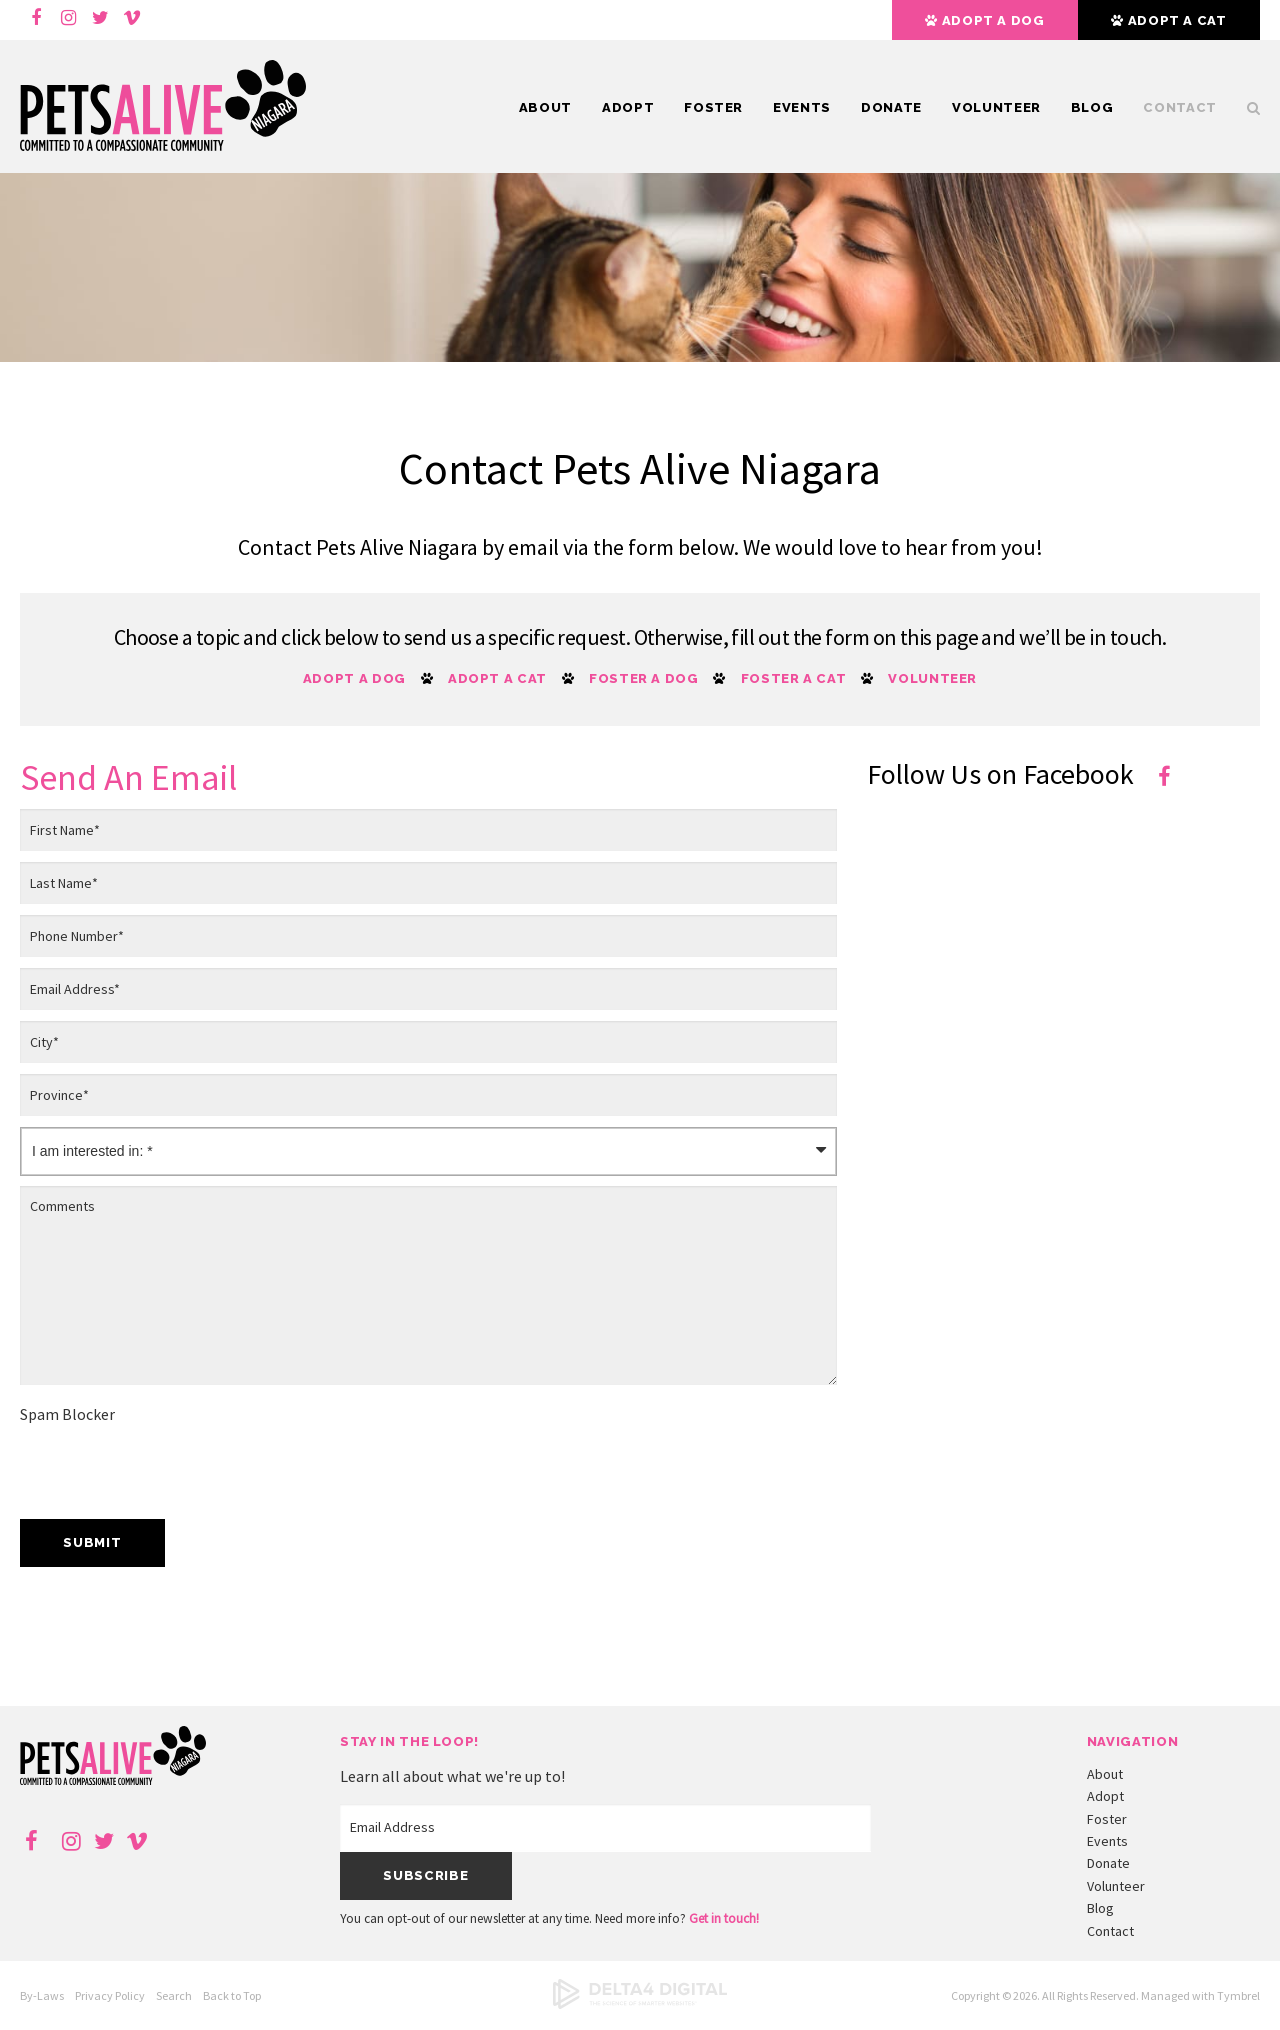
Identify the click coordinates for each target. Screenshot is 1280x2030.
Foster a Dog (644, 678)
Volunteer (996, 107)
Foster (713, 107)
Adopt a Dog (354, 678)
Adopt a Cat (497, 678)
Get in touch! (724, 1918)
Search (1246, 108)
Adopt (628, 107)
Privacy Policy (110, 1995)
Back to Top (232, 1995)
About (545, 107)
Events (802, 107)
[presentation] (172, 1470)
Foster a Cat (794, 678)
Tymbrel (1238, 1995)
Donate (891, 107)
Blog (1092, 107)
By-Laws (42, 1995)
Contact (1180, 107)
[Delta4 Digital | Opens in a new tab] (640, 2004)
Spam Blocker (67, 1414)
